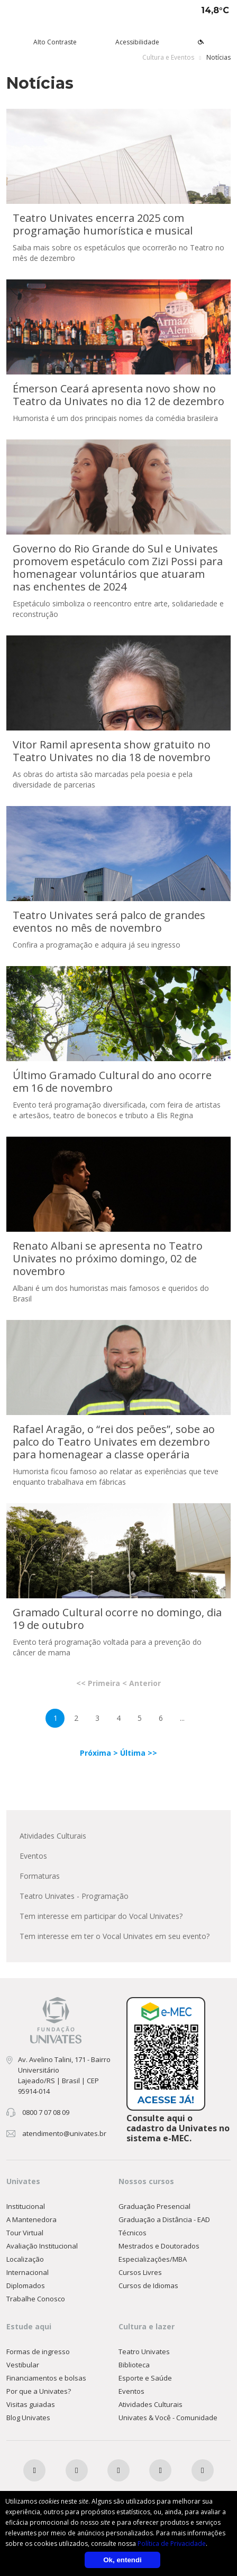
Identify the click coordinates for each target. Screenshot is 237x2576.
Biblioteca (134, 2364)
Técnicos (132, 2232)
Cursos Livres (140, 2272)
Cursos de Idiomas (148, 2285)
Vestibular (22, 2364)
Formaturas (40, 1876)
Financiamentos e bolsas (46, 2378)
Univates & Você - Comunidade (167, 2417)
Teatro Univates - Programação (74, 1896)
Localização (25, 2259)
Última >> (138, 1753)
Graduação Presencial (154, 2206)
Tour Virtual (24, 2232)
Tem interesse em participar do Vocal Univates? (101, 1916)
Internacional (27, 2272)
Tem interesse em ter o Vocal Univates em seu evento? (114, 1936)
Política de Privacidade (172, 2543)
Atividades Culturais (53, 1836)
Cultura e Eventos (168, 57)
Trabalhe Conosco (35, 2298)
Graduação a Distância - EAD (164, 2219)
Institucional (25, 2206)
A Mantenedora (31, 2219)
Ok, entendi (122, 2560)
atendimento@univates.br (64, 2133)
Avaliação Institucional (42, 2246)
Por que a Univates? (38, 2391)
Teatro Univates (144, 2351)
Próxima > (100, 1753)
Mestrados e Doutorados (158, 2246)
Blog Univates (28, 2417)
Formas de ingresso (38, 2351)
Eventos (33, 1856)
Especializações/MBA (152, 2259)
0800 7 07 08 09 (45, 2112)
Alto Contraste (55, 42)
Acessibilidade (137, 42)
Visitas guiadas (30, 2404)
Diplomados (25, 2285)
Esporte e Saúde (145, 2378)
